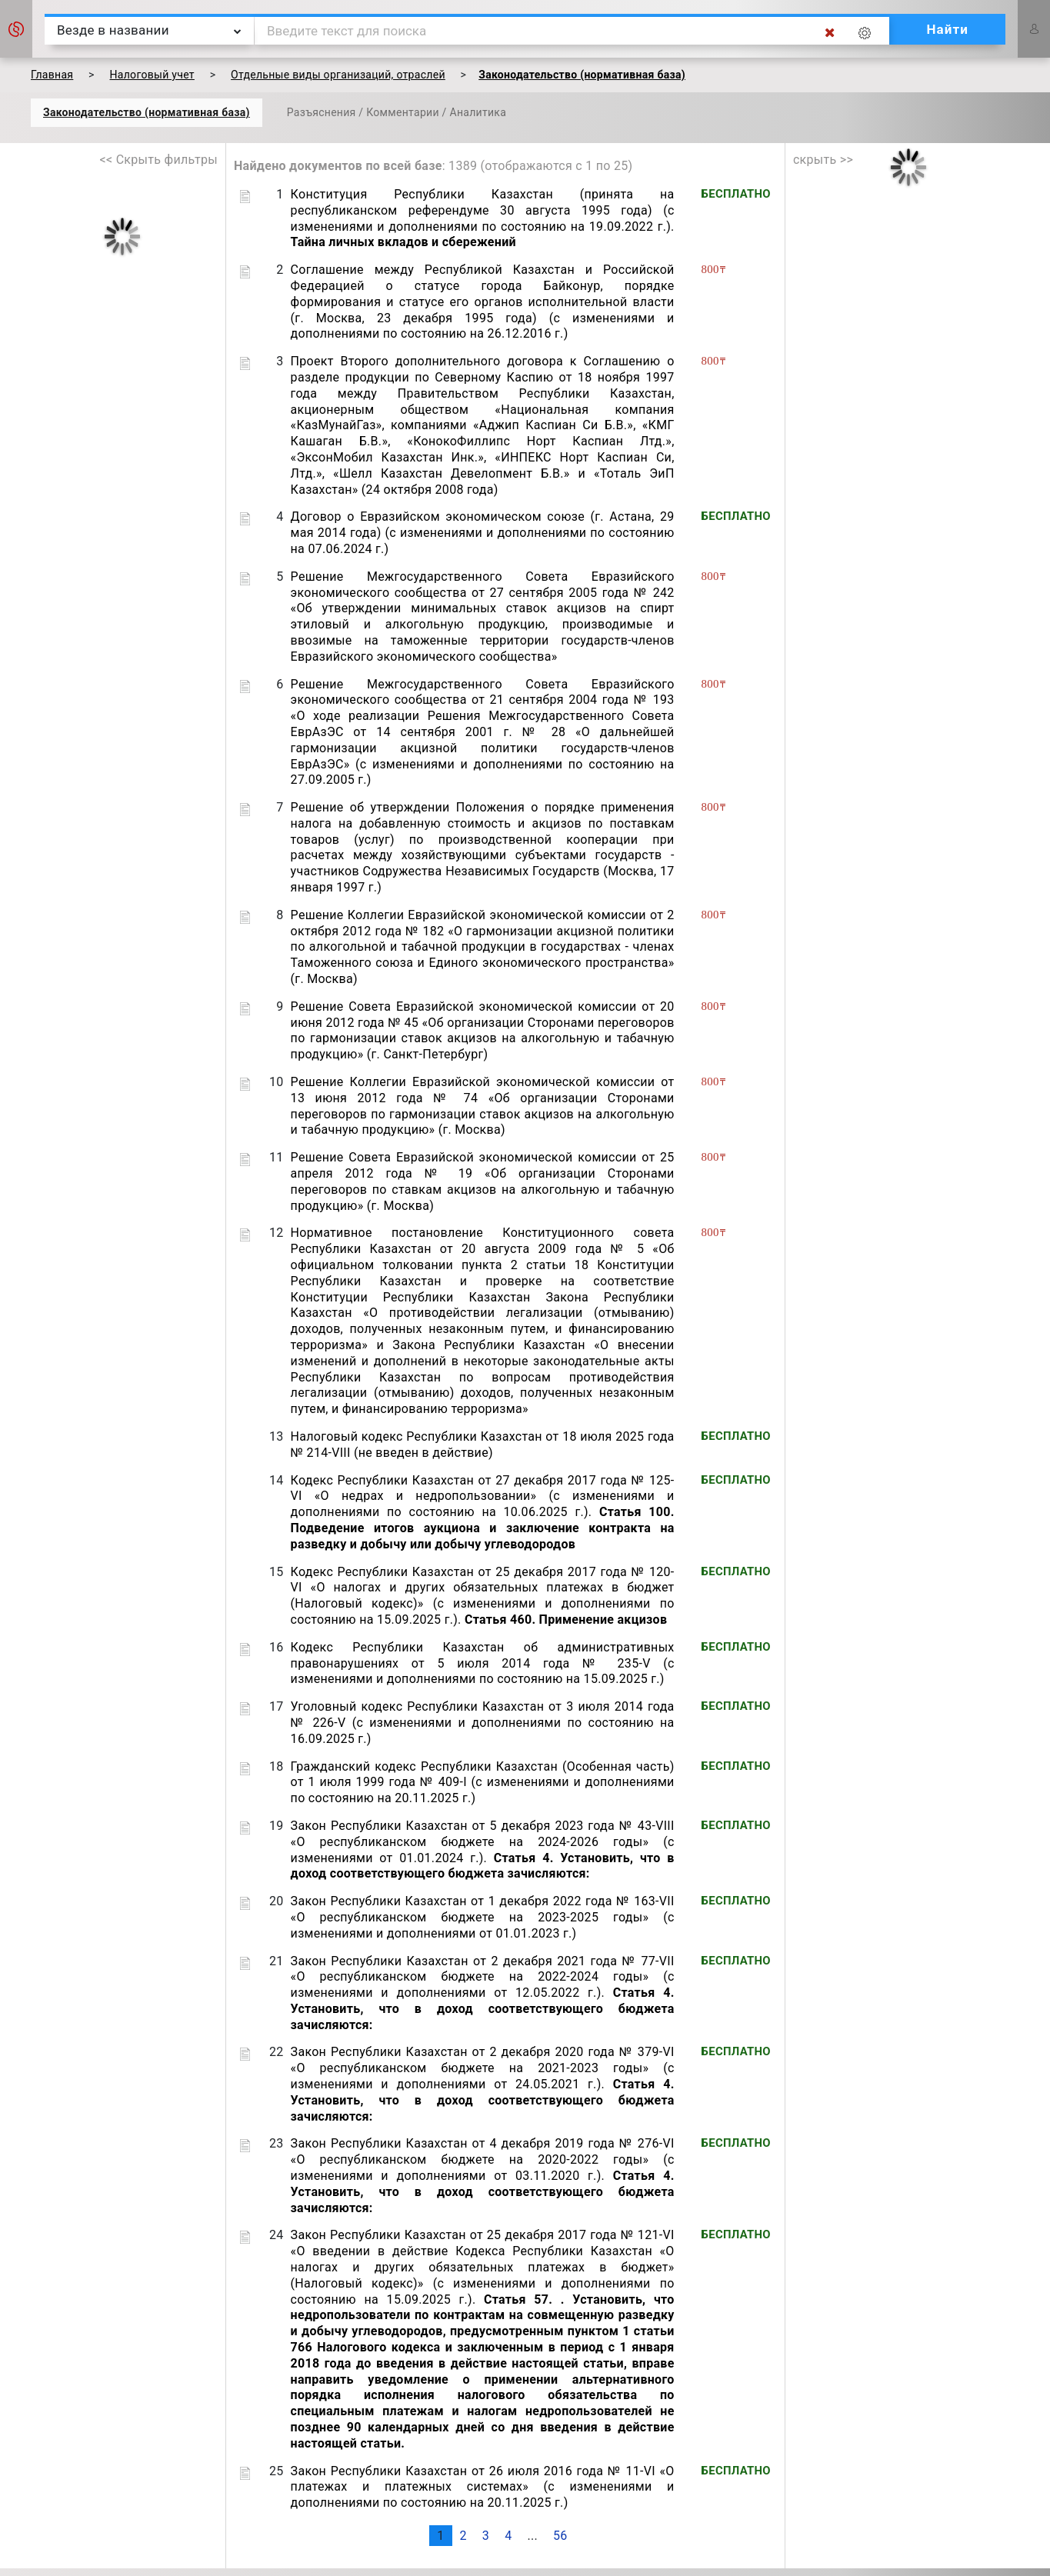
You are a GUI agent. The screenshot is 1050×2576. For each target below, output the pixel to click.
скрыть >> (823, 159)
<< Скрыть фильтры (159, 159)
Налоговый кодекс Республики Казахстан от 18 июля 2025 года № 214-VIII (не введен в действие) (483, 1444)
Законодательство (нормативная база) (146, 112)
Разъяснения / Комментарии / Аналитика (396, 112)
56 (560, 2535)
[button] (16, 29)
